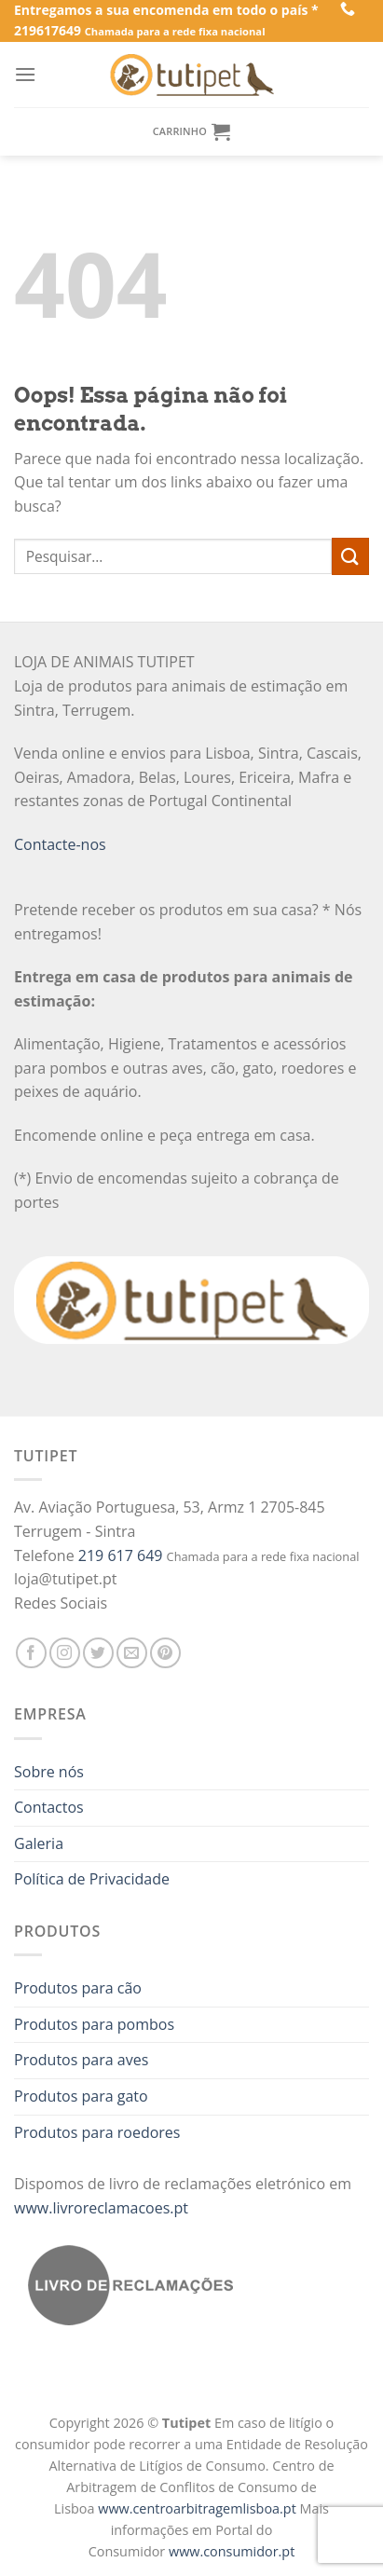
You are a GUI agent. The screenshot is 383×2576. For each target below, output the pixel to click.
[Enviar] (350, 556)
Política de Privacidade (92, 1879)
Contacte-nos (60, 844)
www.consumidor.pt (231, 2551)
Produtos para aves (81, 2059)
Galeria (38, 1843)
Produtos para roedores (97, 2132)
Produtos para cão (78, 1988)
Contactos (49, 1807)
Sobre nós (49, 1771)
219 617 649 (120, 1555)
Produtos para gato (81, 2096)
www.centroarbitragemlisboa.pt (198, 2508)
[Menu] (25, 74)
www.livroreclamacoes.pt (101, 2208)
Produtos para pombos (94, 2024)
